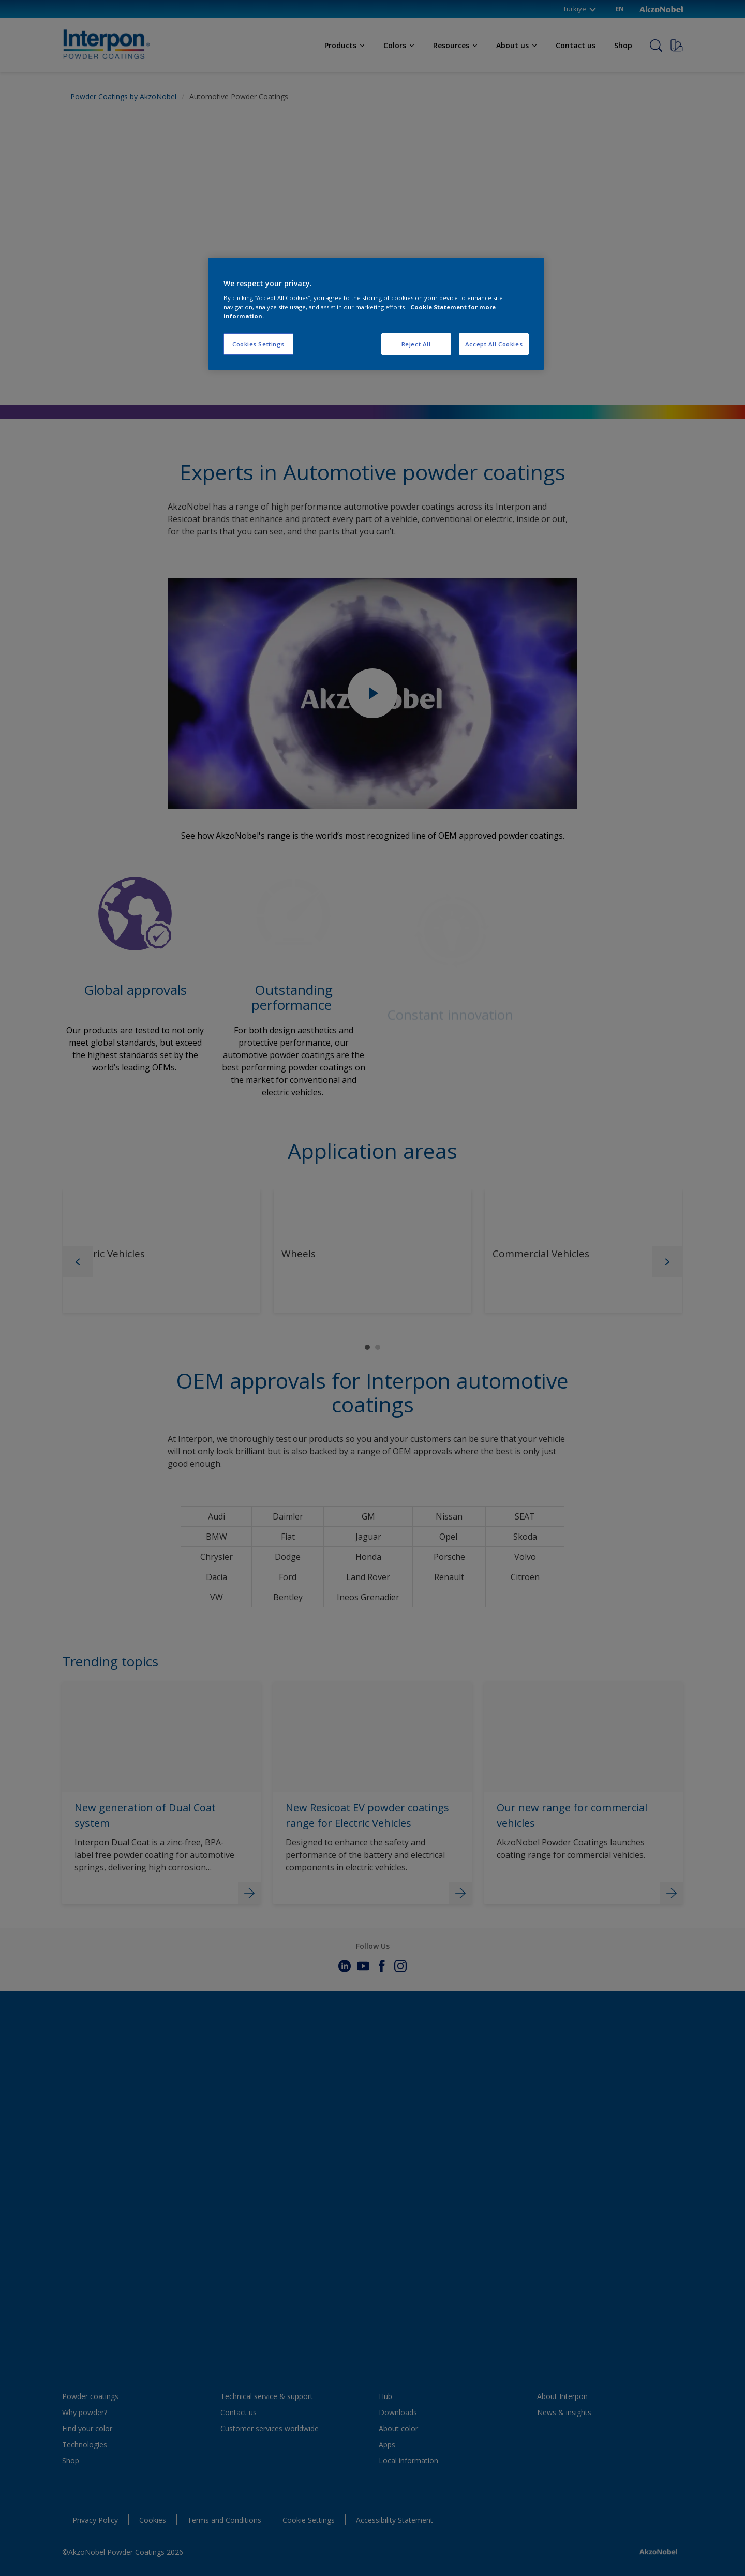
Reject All (416, 344)
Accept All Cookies (494, 344)
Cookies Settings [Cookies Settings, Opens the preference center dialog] (258, 344)
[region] (376, 314)
